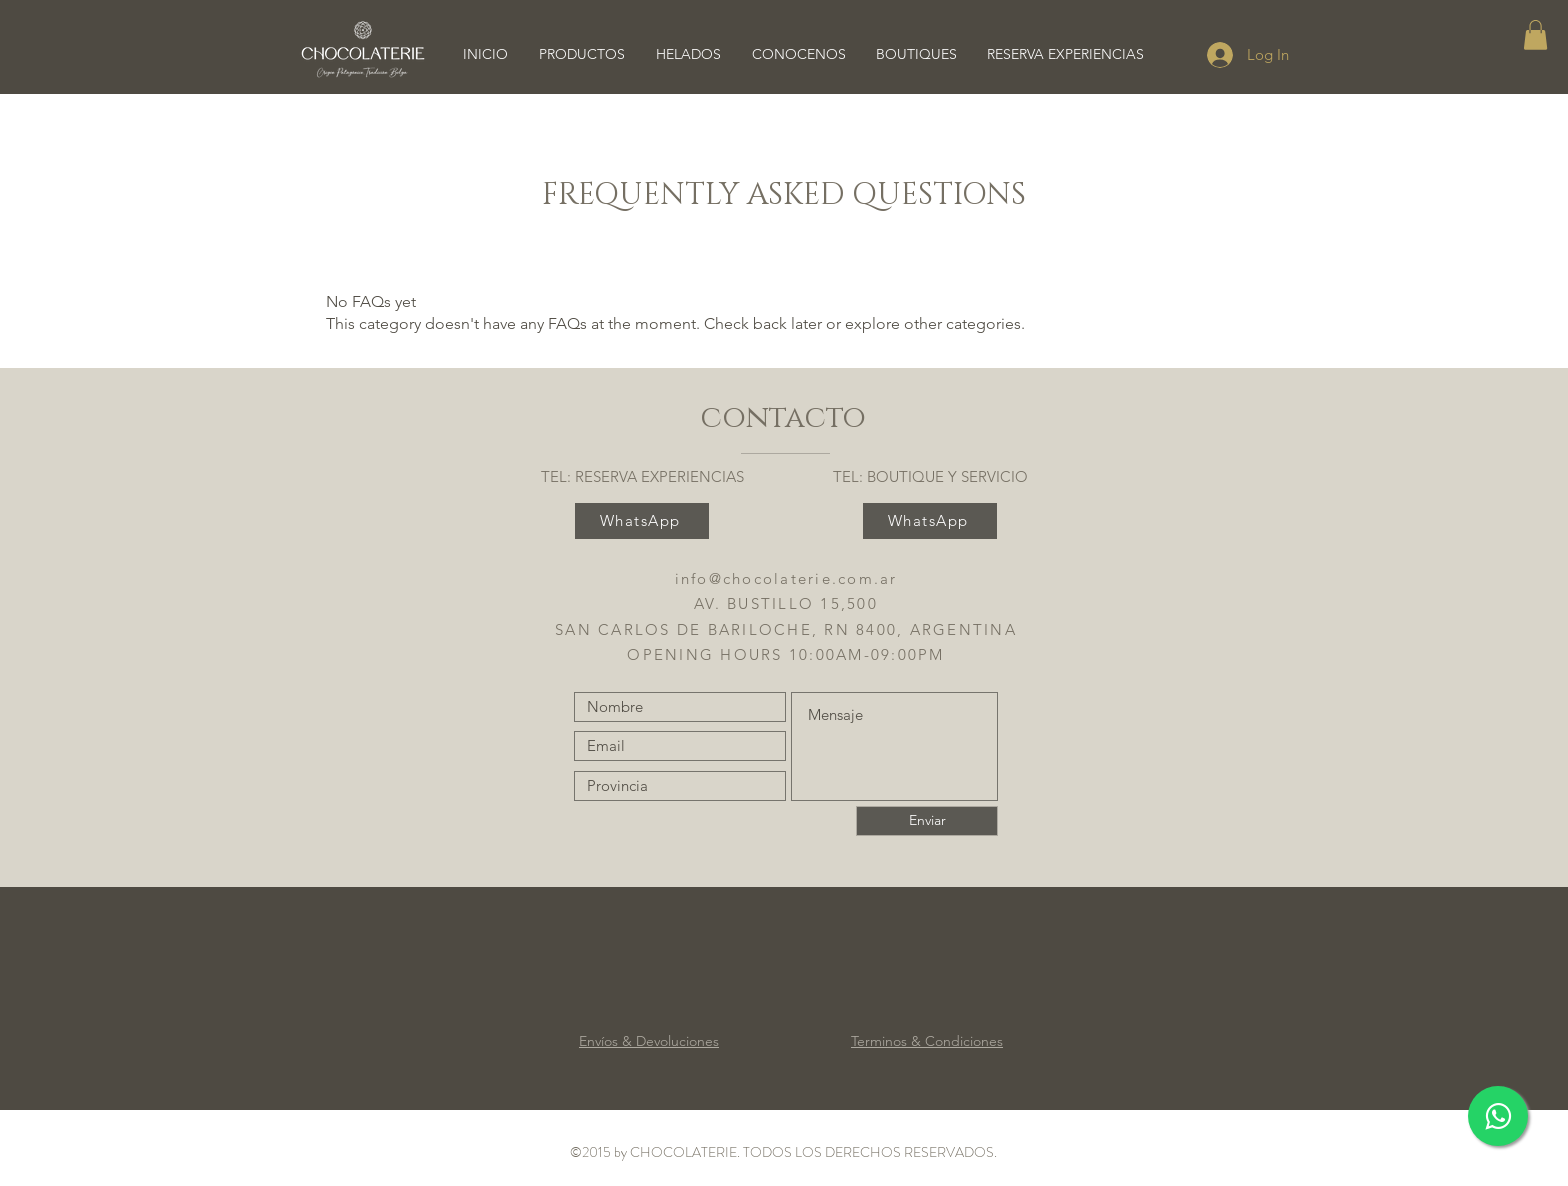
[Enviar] (927, 821)
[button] (1535, 35)
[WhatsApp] (642, 521)
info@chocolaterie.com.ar (786, 578)
